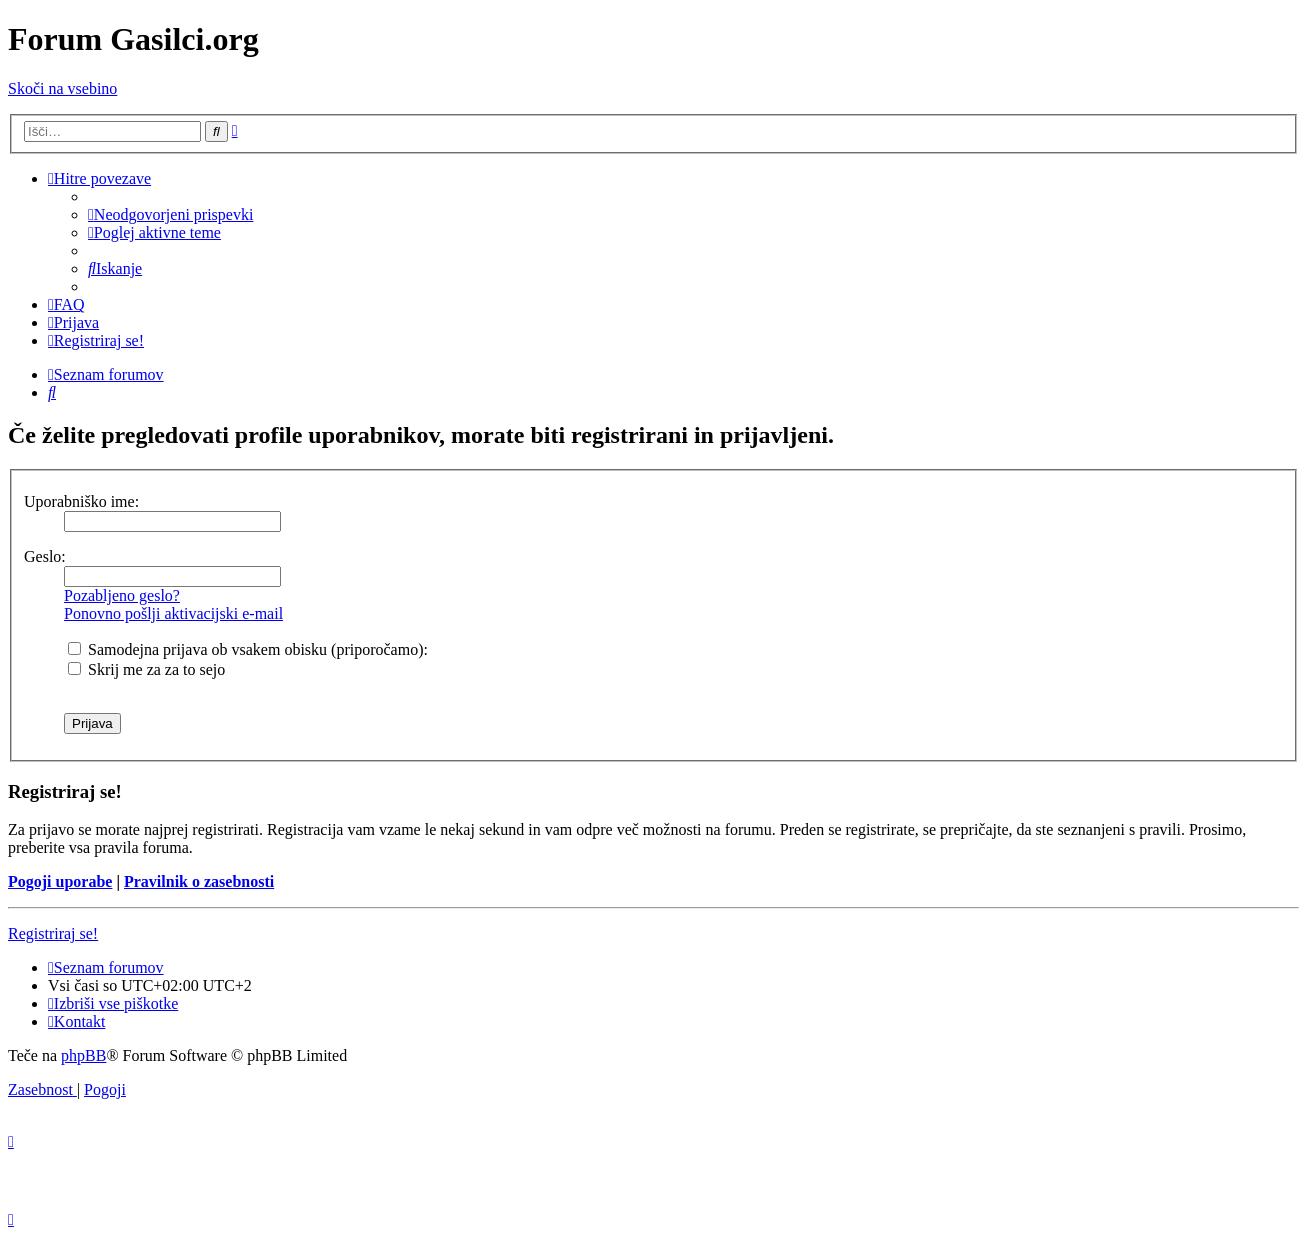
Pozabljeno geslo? (122, 595)
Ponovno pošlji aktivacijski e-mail (173, 613)
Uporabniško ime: (81, 501)
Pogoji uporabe (60, 881)
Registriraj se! (53, 933)
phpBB (83, 1055)
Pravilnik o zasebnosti (199, 881)
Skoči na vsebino (62, 88)
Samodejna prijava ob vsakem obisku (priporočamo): (248, 649)
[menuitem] (170, 214)
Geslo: (45, 556)
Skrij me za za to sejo (146, 669)
